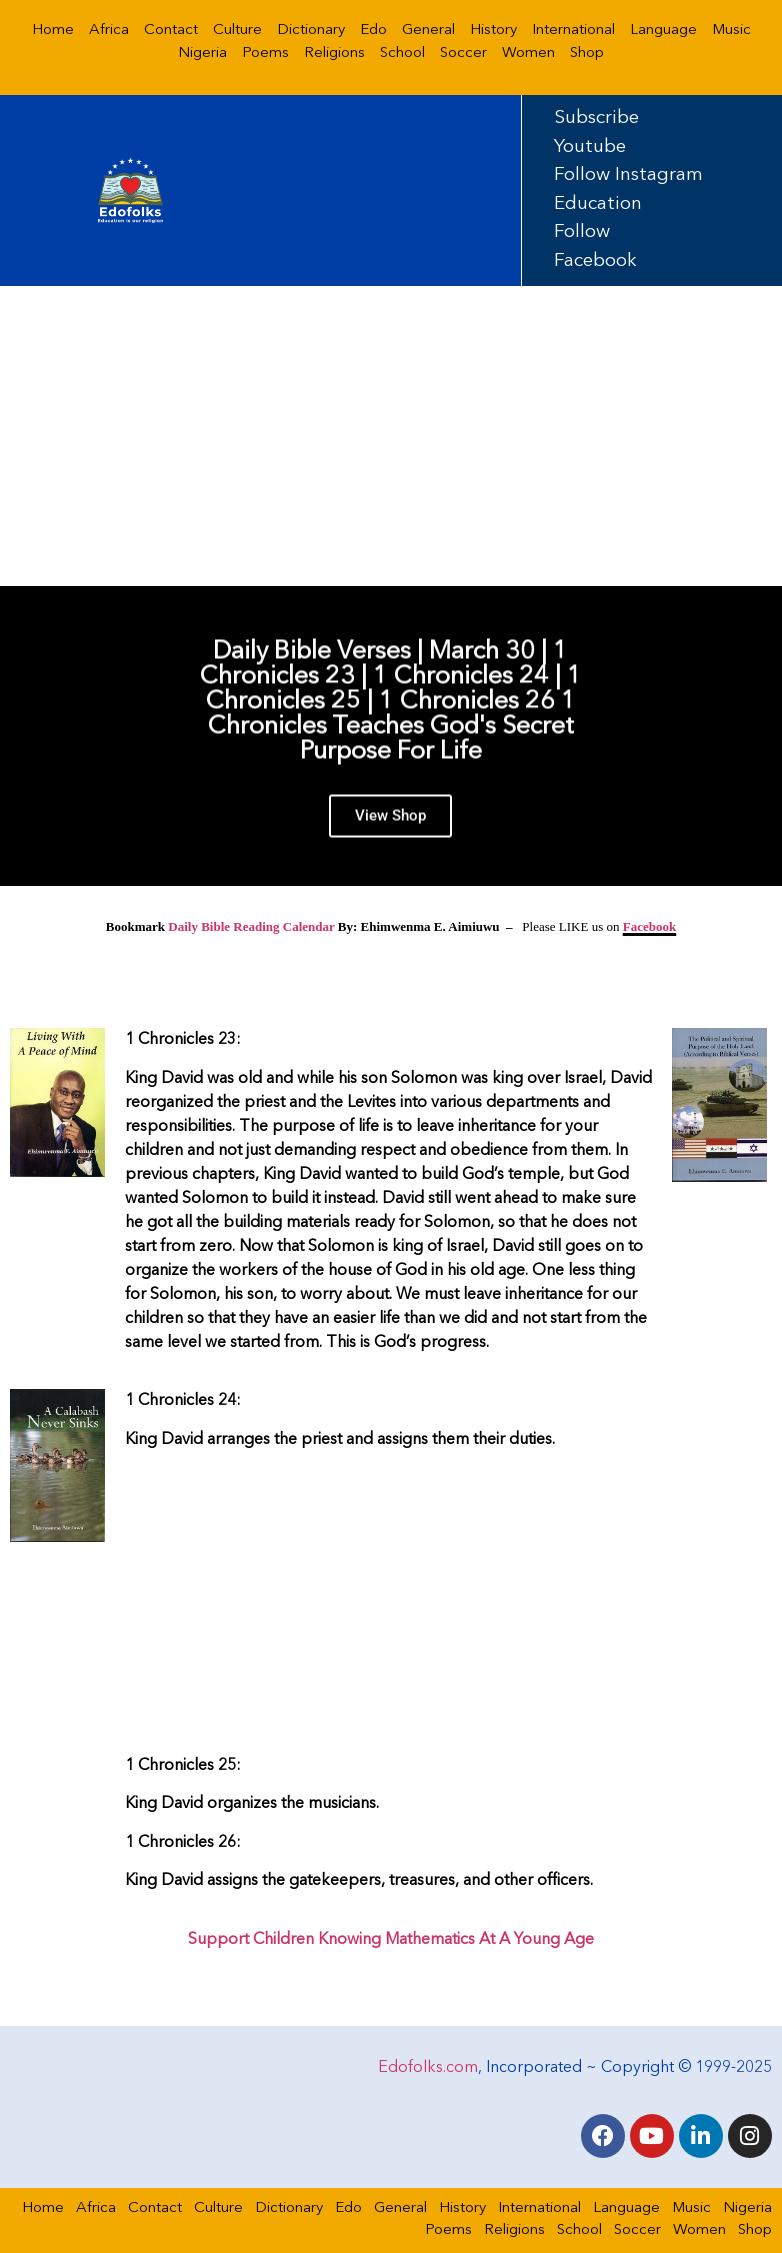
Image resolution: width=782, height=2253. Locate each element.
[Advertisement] (391, 436)
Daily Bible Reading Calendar (251, 926)
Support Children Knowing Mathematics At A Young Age (391, 1940)
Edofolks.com (428, 2068)
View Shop (390, 828)
